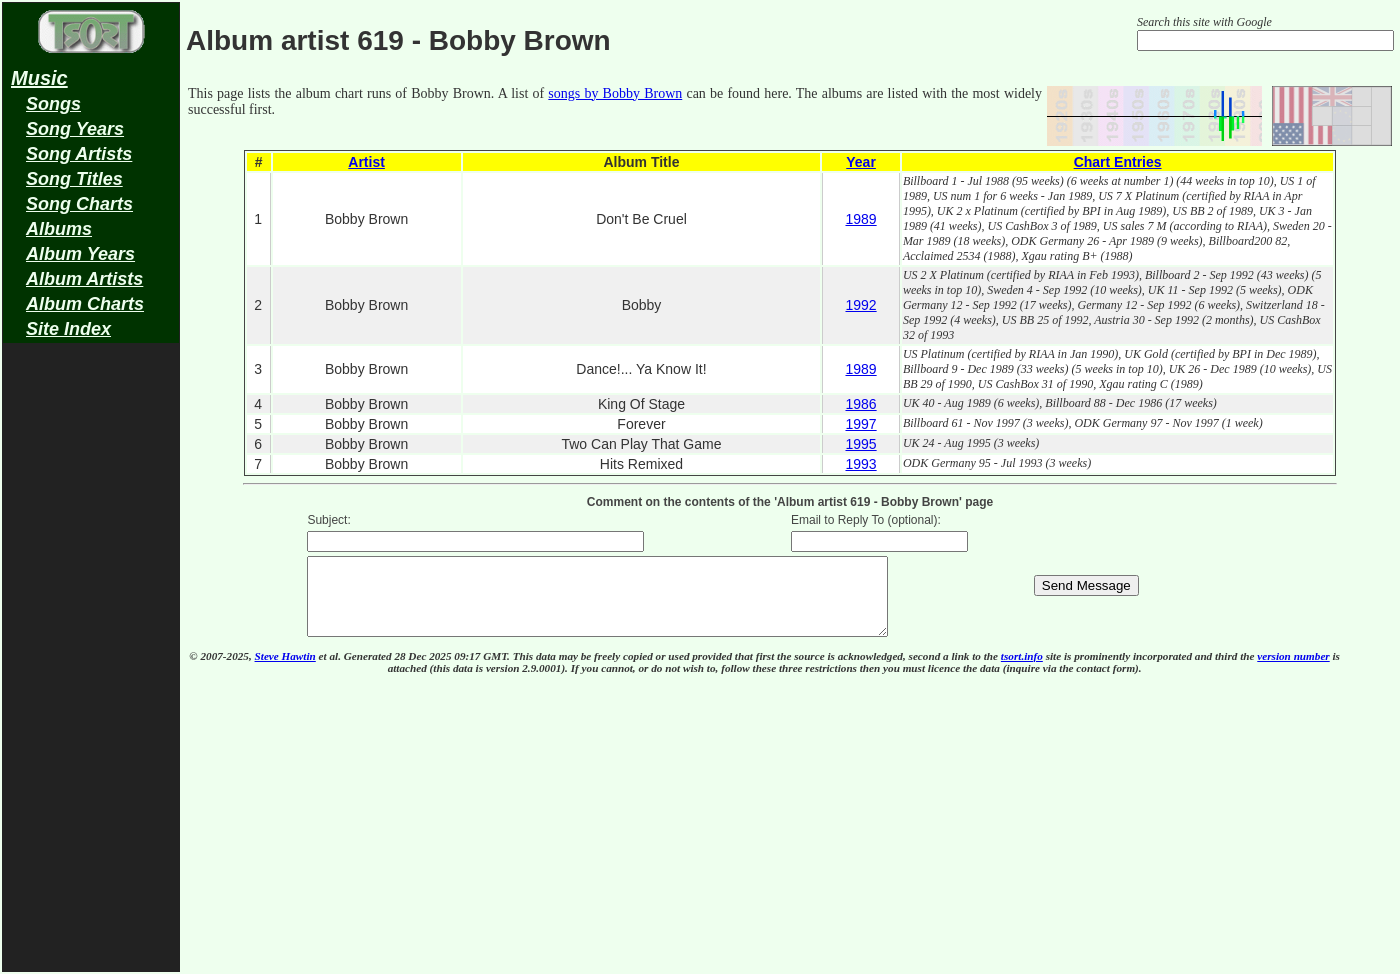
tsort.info (1022, 671)
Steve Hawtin (285, 671)
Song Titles (74, 179)
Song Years (75, 129)
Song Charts (79, 204)
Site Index (68, 329)
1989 (860, 219)
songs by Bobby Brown (615, 93)
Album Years (80, 254)
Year (861, 162)
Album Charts (85, 304)
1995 (860, 444)
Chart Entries (1118, 162)
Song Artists (79, 154)
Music (39, 78)
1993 (860, 464)
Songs (53, 104)
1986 (860, 404)
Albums (59, 229)
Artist (366, 162)
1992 (860, 305)
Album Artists (84, 279)
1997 (860, 424)
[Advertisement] (91, 666)
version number (1293, 671)
